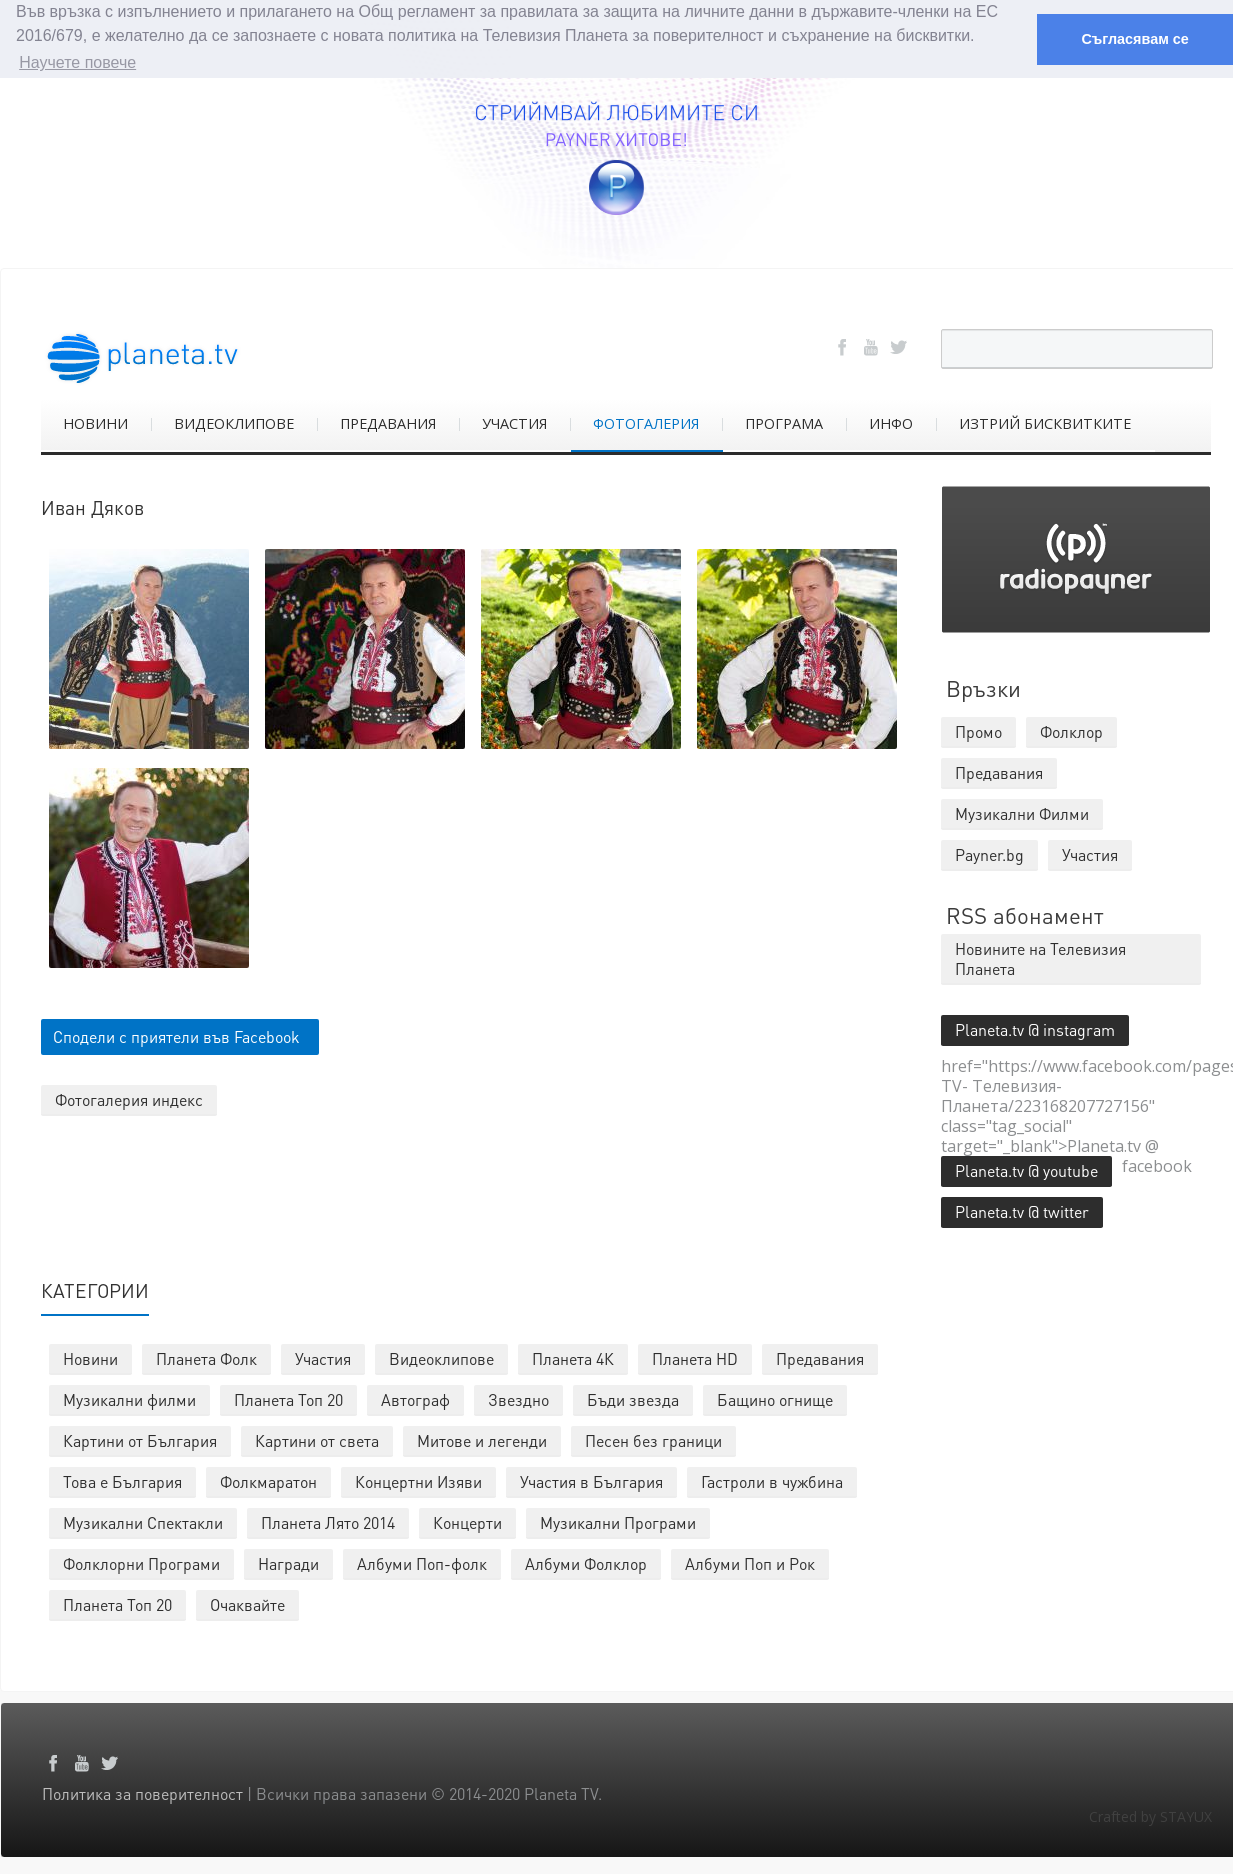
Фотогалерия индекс (129, 1099)
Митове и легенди (482, 1439)
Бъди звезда (633, 1398)
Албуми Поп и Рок (750, 1562)
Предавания (820, 1357)
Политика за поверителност (142, 1792)
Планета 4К (573, 1357)
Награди (288, 1562)
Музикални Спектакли (143, 1521)
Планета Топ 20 (288, 1398)
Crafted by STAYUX (1150, 1815)
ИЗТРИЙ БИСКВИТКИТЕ (1045, 422)
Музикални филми (129, 1398)
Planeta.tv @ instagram (1035, 1028)
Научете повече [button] (77, 62)
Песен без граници (653, 1439)
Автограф (415, 1398)
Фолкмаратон (268, 1480)
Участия (323, 1357)
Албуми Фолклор (586, 1562)
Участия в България (591, 1480)
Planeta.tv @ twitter (1022, 1210)
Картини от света (317, 1439)
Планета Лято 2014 (328, 1521)
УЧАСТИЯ (514, 422)
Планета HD (695, 1357)
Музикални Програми (618, 1521)
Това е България (122, 1480)
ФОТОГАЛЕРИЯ (646, 422)
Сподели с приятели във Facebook (176, 1036)
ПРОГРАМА (784, 422)
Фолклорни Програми (141, 1562)
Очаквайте (247, 1603)
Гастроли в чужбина (772, 1480)
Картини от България (140, 1439)
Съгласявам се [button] (1134, 39)
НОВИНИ (95, 422)
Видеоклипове (441, 1357)
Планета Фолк (206, 1357)
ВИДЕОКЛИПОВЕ (234, 422)
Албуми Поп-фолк (422, 1562)
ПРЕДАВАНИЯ (388, 422)
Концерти (467, 1521)
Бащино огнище (775, 1398)
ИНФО (891, 422)
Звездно (518, 1398)
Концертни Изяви (418, 1480)
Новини (90, 1357)
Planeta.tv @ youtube (1026, 1169)
